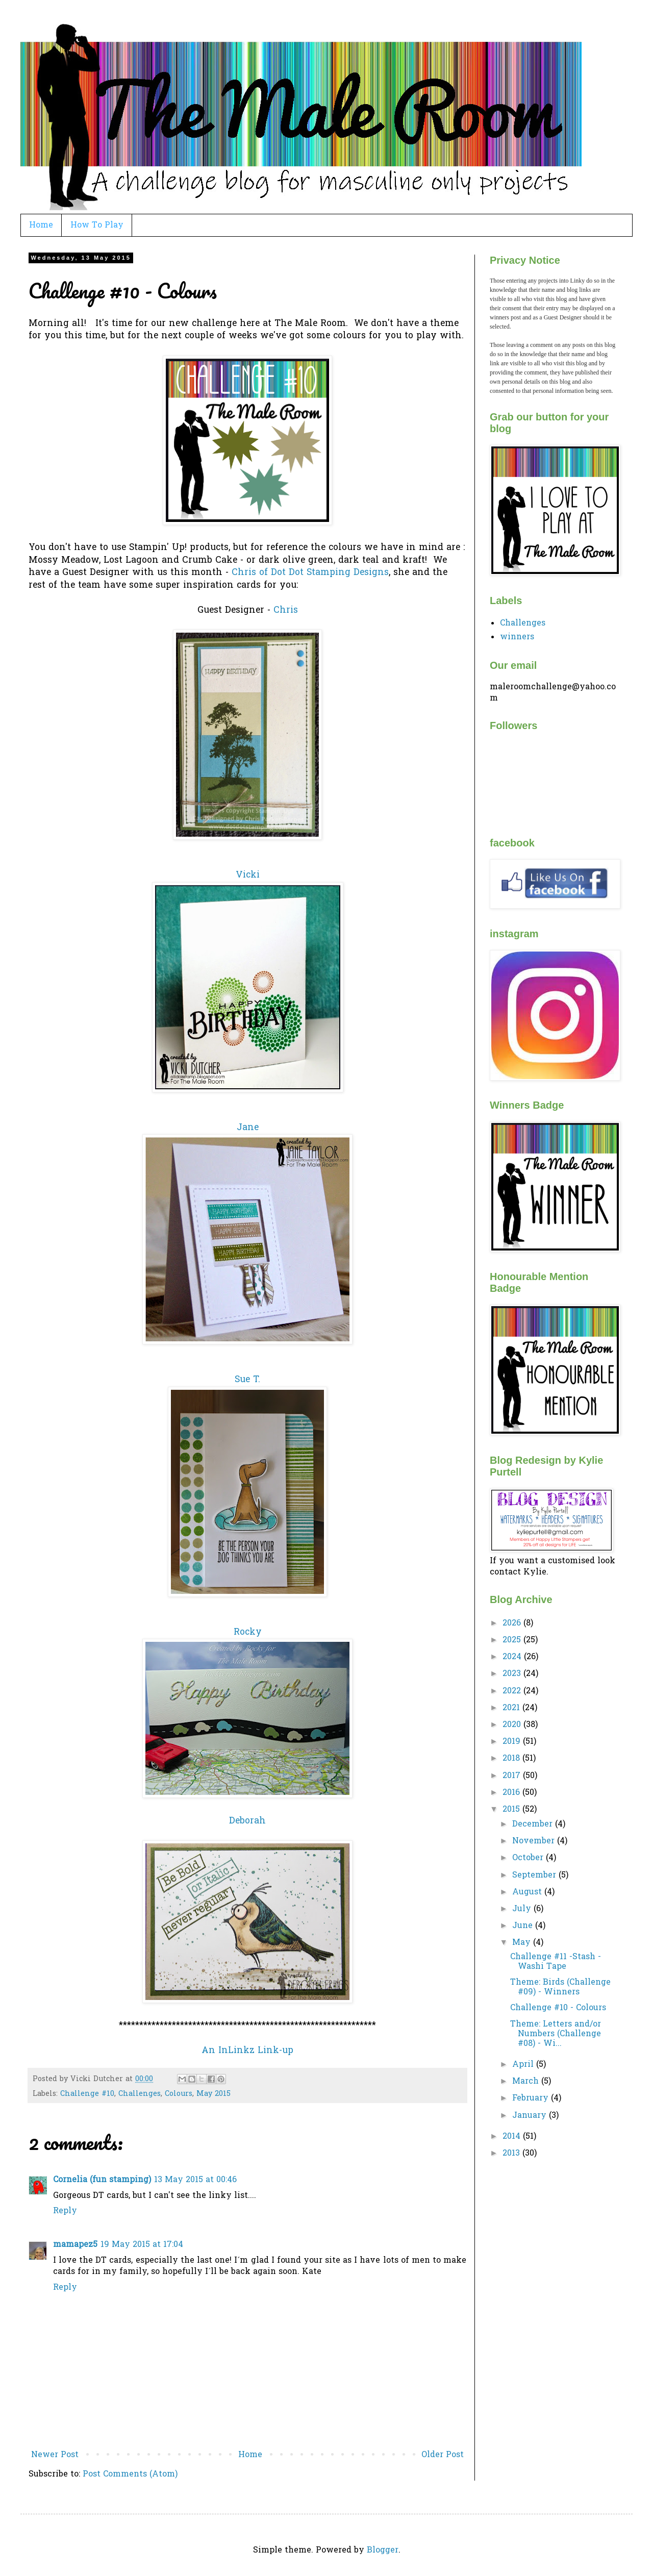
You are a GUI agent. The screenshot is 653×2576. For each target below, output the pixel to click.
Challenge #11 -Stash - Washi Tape (555, 1962)
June (523, 1926)
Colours (178, 2094)
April (524, 2065)
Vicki (248, 875)
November (534, 1841)
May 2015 (213, 2094)
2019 (513, 1742)
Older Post (442, 2455)
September (535, 1875)
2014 (513, 2137)
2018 (512, 1759)
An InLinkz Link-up (247, 2051)
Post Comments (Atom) (130, 2474)
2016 (512, 1793)
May (522, 1943)
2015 (512, 1810)
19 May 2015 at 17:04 (142, 2245)
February (531, 2098)
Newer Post (55, 2455)
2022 (513, 1691)
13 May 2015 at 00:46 (195, 2180)
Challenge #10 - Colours (558, 2008)
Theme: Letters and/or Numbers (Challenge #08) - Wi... (555, 2034)
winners (517, 637)
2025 (513, 1640)
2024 (513, 1657)
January (530, 2116)
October (529, 1858)
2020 (513, 1725)
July (523, 1909)
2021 (512, 1708)
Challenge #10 (87, 2094)
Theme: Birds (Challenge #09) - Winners (560, 1987)
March (526, 2081)
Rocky (248, 1632)
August (528, 1892)
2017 (513, 1776)
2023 (513, 1674)
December (533, 1824)
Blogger (382, 2550)
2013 (512, 2153)
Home (41, 225)
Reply (65, 2211)
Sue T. (247, 1380)
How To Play (96, 225)
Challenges (139, 2094)
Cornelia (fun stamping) (102, 2180)
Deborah (247, 1821)
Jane (248, 1128)
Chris (285, 610)
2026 (513, 1623)
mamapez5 (75, 2245)
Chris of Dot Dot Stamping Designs (310, 573)
